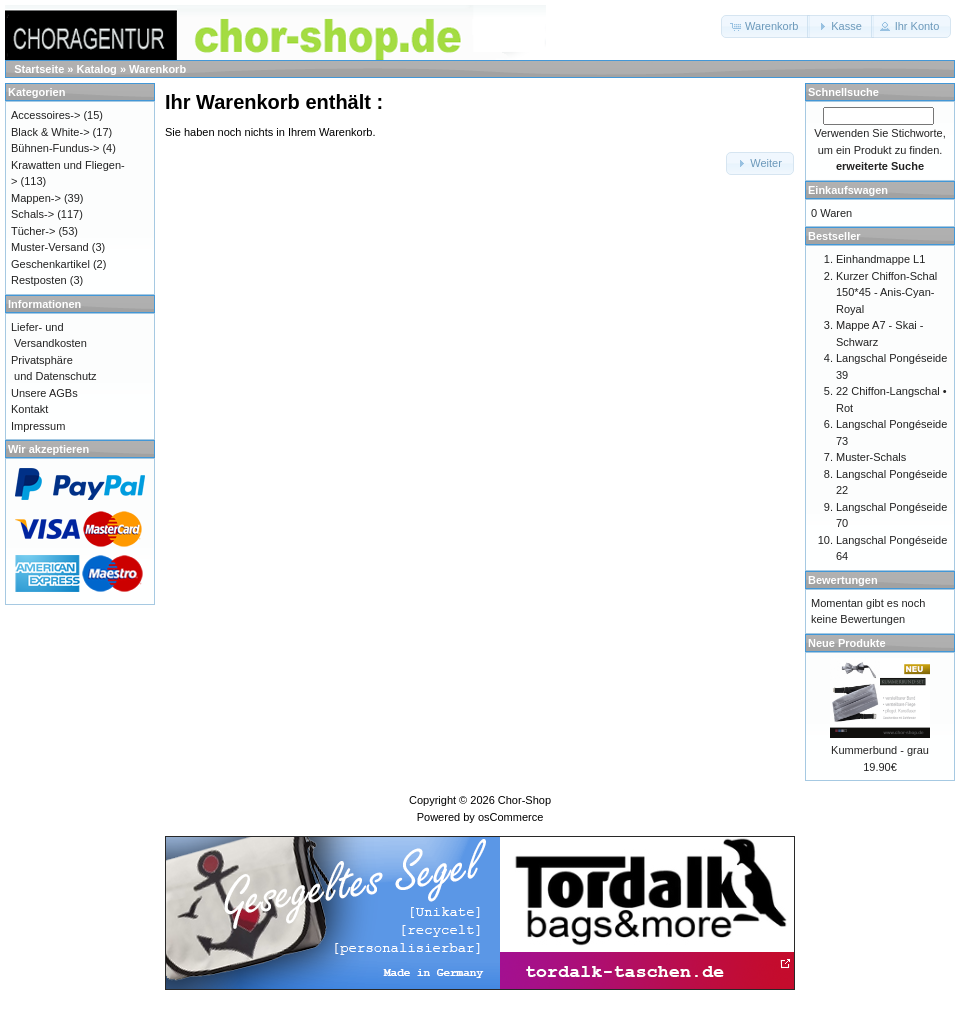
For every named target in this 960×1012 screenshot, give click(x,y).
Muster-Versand (50, 247)
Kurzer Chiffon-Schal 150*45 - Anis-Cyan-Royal (886, 292)
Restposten (39, 280)
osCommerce (510, 817)
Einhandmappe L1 (880, 259)
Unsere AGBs (44, 393)
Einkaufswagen (848, 190)
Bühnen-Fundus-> (55, 148)
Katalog (97, 69)
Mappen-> (36, 198)
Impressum (38, 426)
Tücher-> (33, 231)
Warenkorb (157, 69)
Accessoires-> (45, 115)
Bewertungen (843, 580)
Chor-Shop (524, 800)
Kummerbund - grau (880, 750)
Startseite (39, 69)
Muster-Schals (871, 457)
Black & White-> (50, 132)
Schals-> (32, 214)
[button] (765, 26)
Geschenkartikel (50, 264)
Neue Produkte (847, 643)
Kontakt (29, 409)
